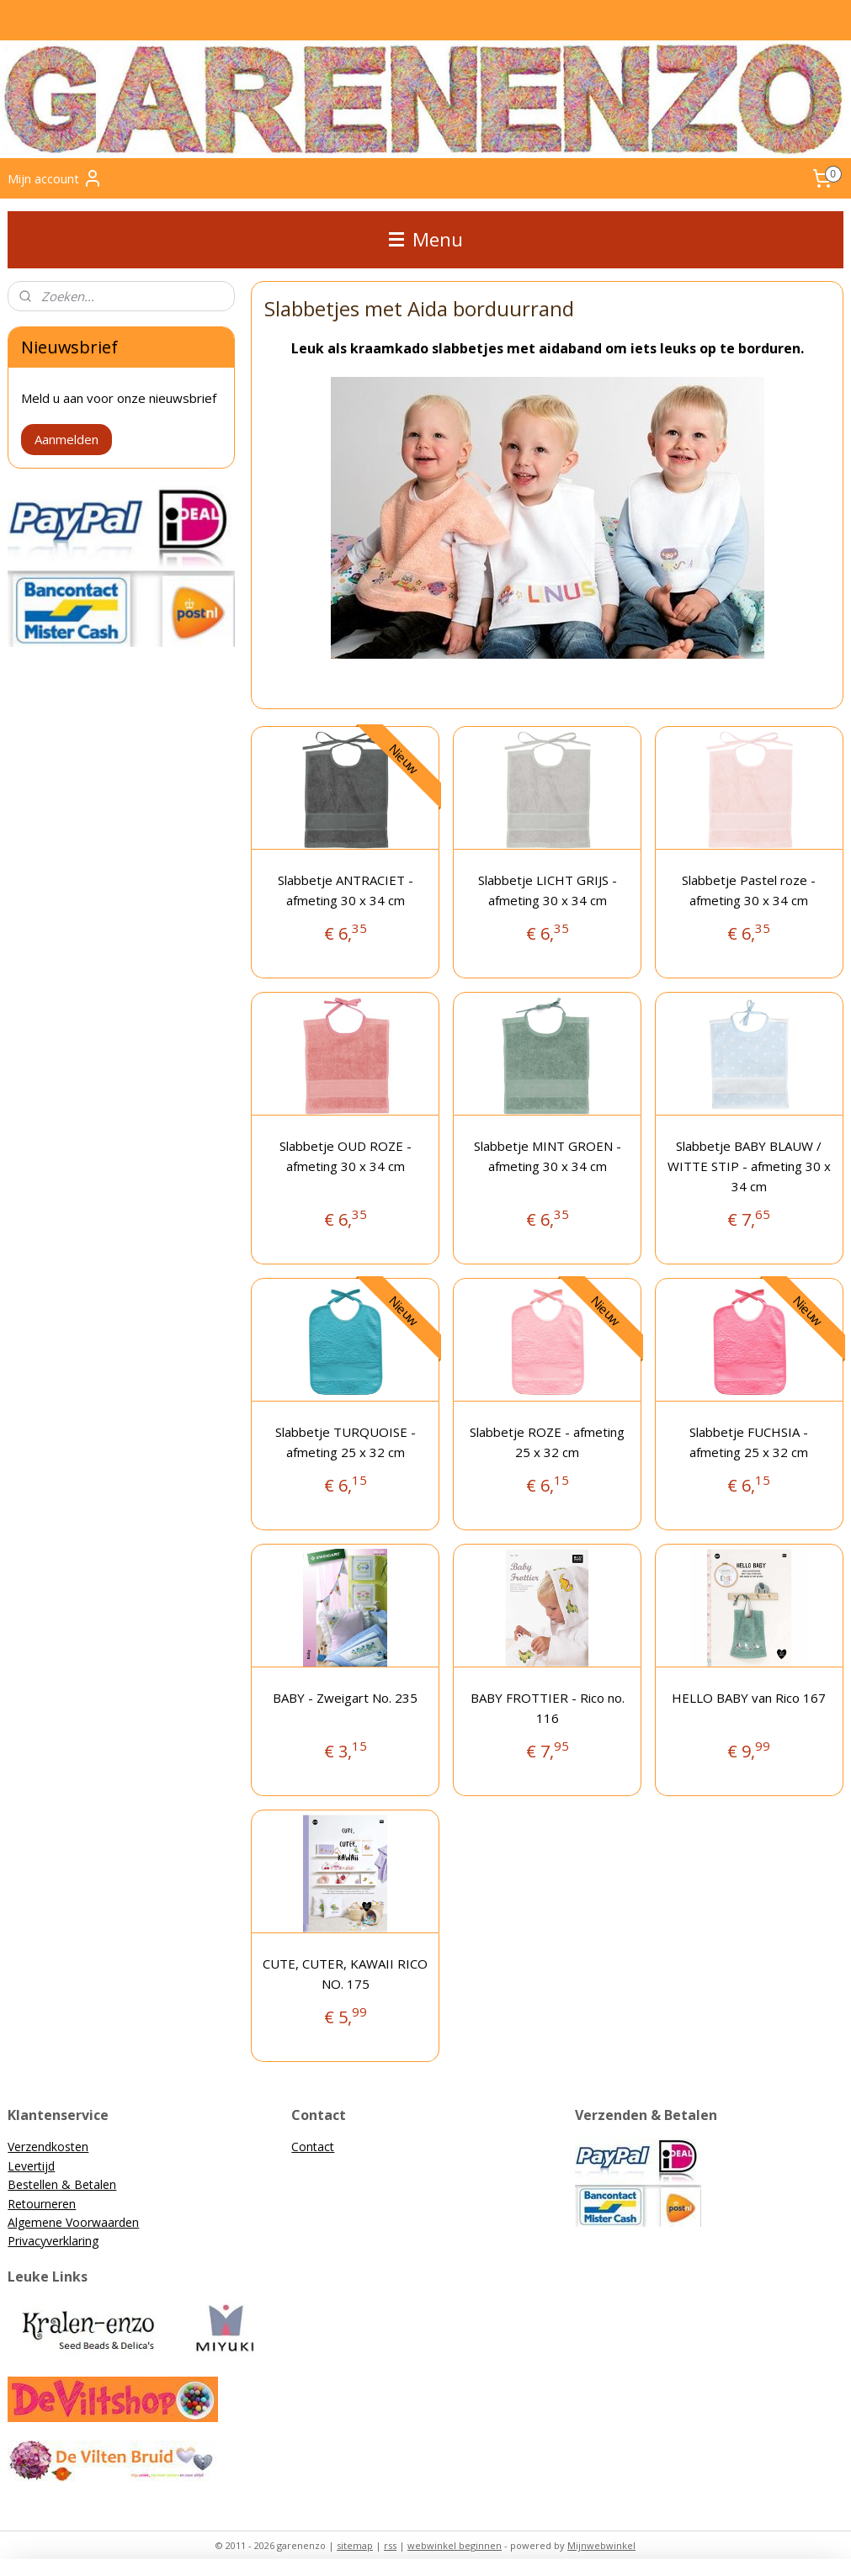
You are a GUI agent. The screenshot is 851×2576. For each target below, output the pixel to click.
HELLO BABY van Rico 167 (749, 1697)
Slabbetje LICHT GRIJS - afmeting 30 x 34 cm (546, 890)
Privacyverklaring (53, 2241)
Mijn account (55, 178)
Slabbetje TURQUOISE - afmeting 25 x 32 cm (345, 1441)
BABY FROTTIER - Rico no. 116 (547, 1707)
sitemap (355, 2545)
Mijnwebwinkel (601, 2545)
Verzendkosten (48, 2147)
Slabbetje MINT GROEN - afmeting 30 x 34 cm (546, 1155)
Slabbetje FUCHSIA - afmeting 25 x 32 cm (748, 1441)
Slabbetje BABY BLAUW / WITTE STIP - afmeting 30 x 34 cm (749, 1166)
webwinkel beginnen (454, 2545)
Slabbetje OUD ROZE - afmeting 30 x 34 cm (345, 1155)
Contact (312, 2147)
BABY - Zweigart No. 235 (345, 1697)
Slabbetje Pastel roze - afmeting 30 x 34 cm (749, 890)
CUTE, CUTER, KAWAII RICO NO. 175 (345, 1973)
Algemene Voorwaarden (73, 2222)
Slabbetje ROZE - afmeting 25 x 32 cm (547, 1441)
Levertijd (31, 2166)
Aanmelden (66, 439)
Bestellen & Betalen (62, 2184)
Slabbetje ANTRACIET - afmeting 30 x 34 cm (345, 890)
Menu (426, 239)
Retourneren (42, 2204)
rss (390, 2545)
